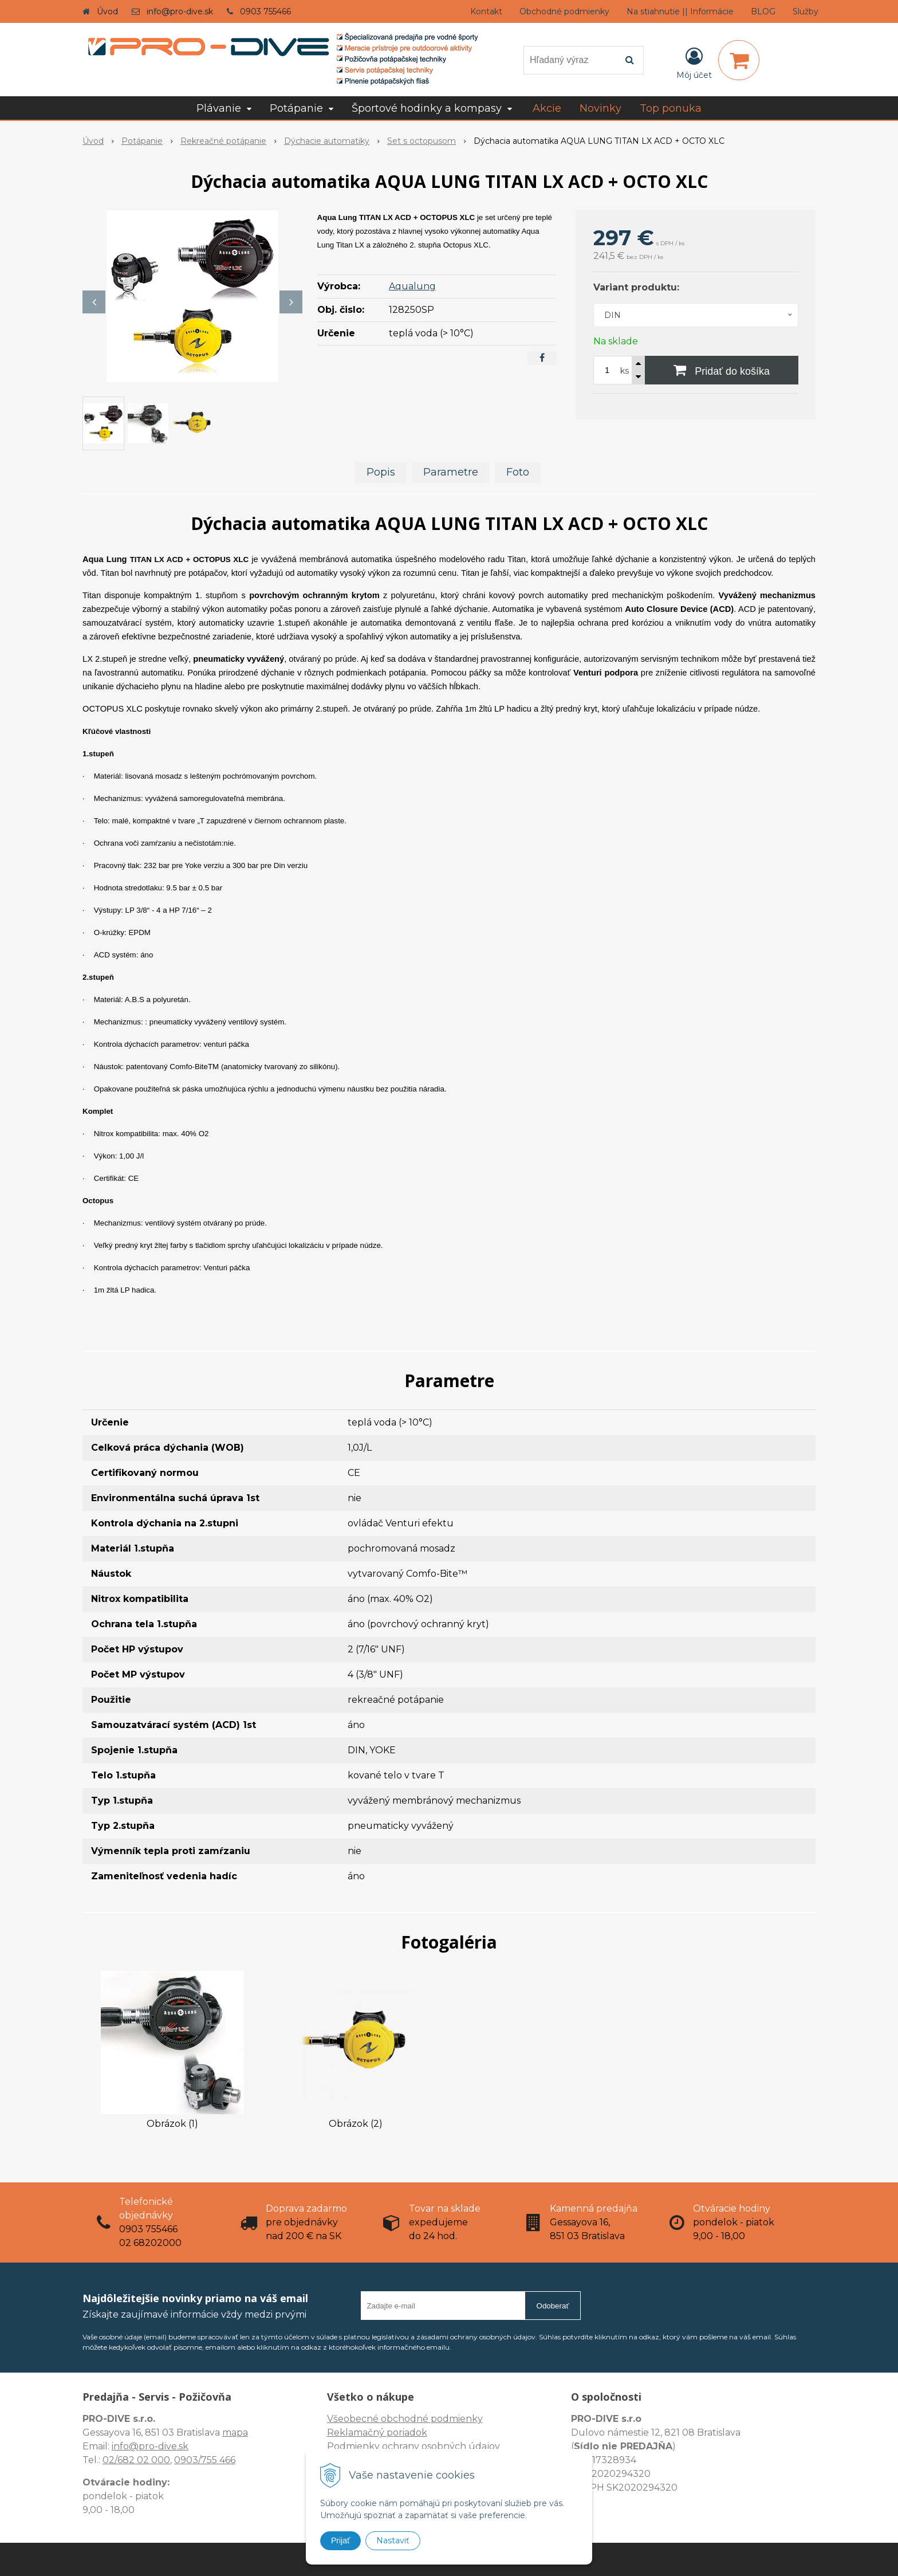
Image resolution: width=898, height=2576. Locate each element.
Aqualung (412, 286)
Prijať (340, 2540)
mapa (235, 2432)
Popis (381, 472)
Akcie (547, 108)
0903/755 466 (204, 2460)
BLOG (763, 11)
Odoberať (553, 2306)
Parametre (450, 472)
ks (624, 371)
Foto (517, 472)
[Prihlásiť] (694, 62)
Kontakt (486, 11)
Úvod (107, 11)
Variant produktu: (636, 287)
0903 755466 (265, 11)
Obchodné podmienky (564, 11)
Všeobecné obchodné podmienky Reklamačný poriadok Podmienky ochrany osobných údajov (413, 2432)
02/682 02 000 (136, 2460)
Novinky (600, 108)
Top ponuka (671, 108)
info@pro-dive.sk (180, 11)
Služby (805, 11)
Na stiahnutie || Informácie (680, 11)
